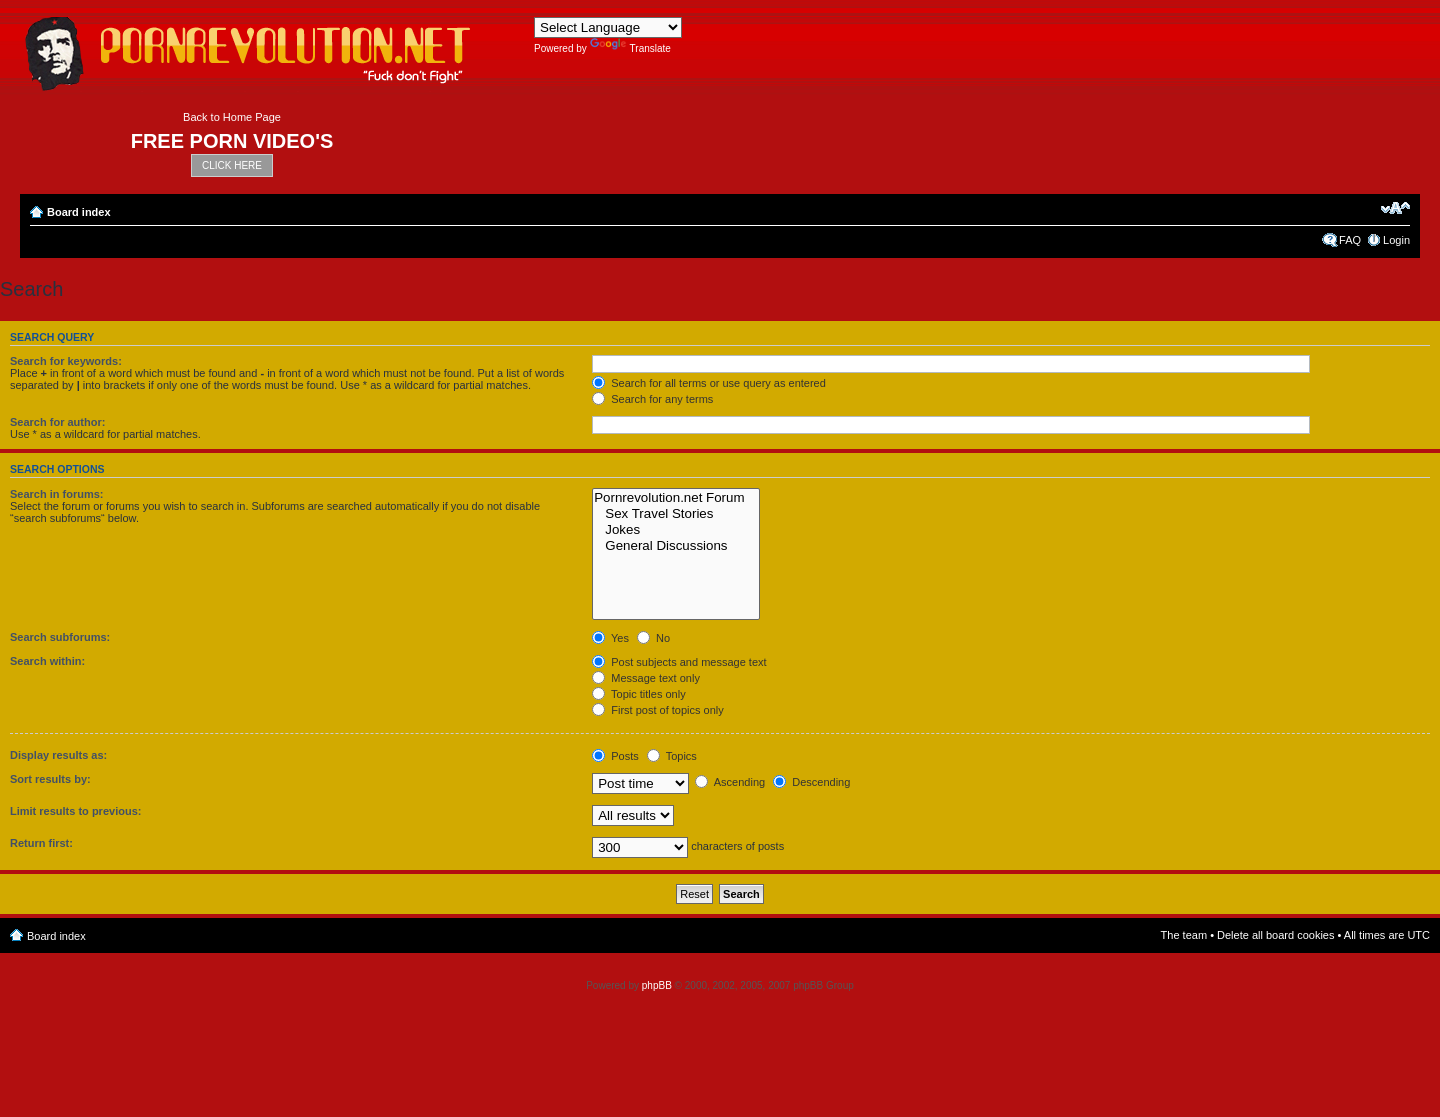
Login (1396, 240)
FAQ (1350, 240)
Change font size (1395, 208)
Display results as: (58, 755)
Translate (630, 48)
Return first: (41, 843)
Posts (615, 756)
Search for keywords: (66, 361)
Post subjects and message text (679, 662)
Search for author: (57, 422)
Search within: (47, 661)
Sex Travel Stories (676, 514)
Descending (811, 782)
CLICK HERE (232, 165)
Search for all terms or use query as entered (709, 383)
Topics (672, 756)
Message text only (646, 678)
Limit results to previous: (75, 811)
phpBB (657, 985)
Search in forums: (57, 494)
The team (1184, 935)
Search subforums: (60, 637)
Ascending (730, 782)
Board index (79, 212)
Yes (610, 638)
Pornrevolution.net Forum (676, 498)
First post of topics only (658, 710)
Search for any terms (652, 399)
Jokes (676, 530)
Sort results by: (50, 779)
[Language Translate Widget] (608, 27)
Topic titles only (638, 694)
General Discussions (676, 546)
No (653, 638)
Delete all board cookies (1275, 935)
